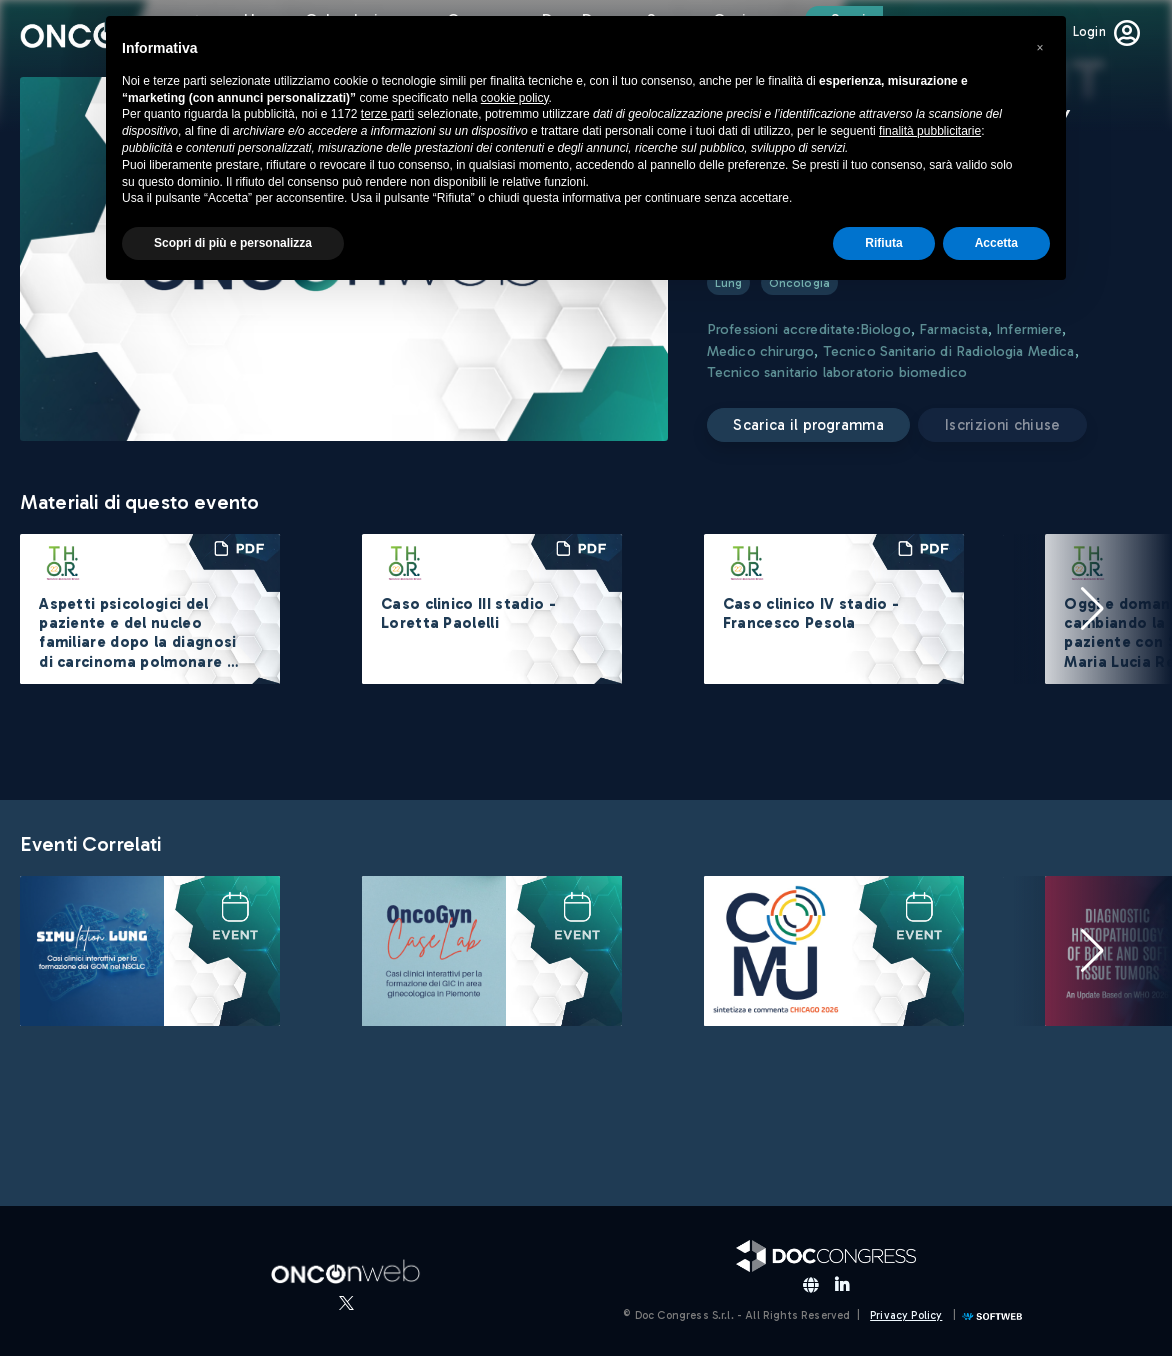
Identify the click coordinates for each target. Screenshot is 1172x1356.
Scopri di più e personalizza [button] (233, 243)
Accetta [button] (996, 243)
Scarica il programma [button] (808, 425)
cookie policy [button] (515, 98)
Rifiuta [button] (883, 243)
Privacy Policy (906, 1315)
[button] (1092, 609)
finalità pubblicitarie (930, 131)
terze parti (387, 114)
